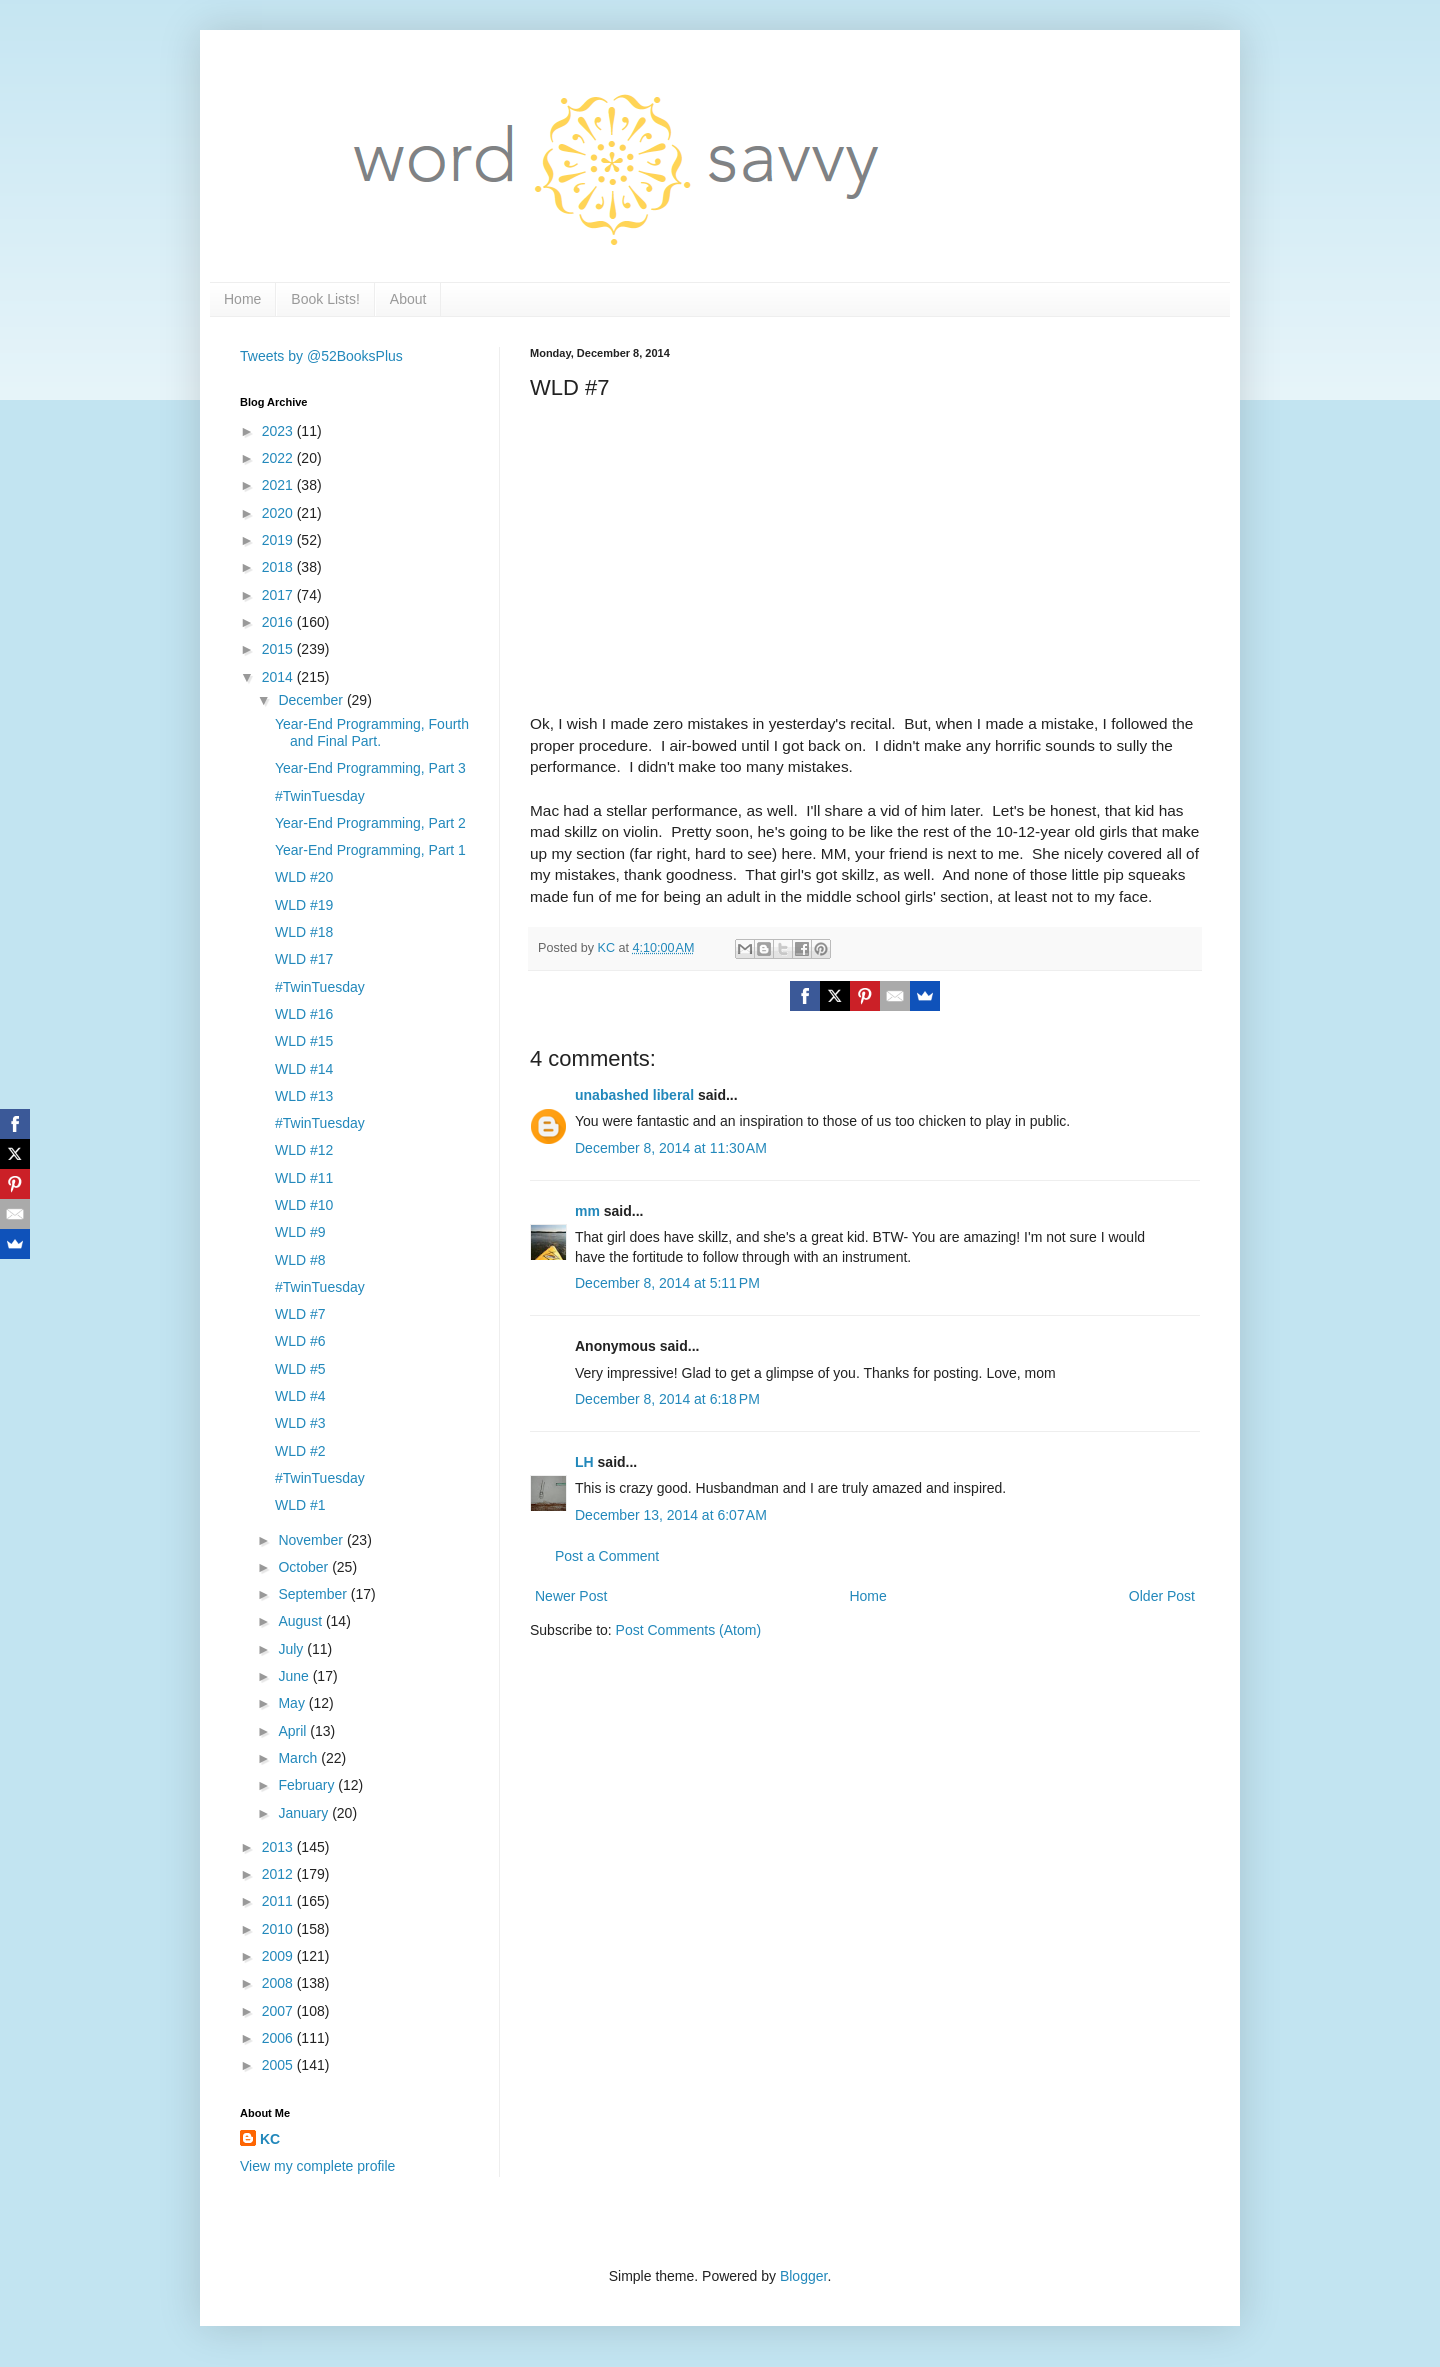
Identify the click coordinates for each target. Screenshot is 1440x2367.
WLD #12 (304, 1150)
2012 (279, 1874)
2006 (279, 2038)
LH (584, 1462)
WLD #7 (300, 1314)
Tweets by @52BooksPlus (321, 356)
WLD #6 (300, 1341)
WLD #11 (304, 1178)
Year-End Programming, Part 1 (370, 850)
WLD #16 (304, 1014)
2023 (279, 431)
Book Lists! (325, 299)
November (312, 1540)
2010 (279, 1929)
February (308, 1785)
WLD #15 (304, 1041)
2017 (279, 595)
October (305, 1567)
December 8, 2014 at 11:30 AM (671, 1148)
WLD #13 (304, 1096)
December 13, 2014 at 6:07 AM (671, 1515)
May (293, 1703)
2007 (279, 2011)
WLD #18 (304, 932)
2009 (279, 1956)
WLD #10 (304, 1205)
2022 (279, 458)
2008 (279, 1983)
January (305, 1813)
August (301, 1621)
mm (587, 1211)
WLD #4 (300, 1396)
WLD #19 (304, 905)
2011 (279, 1901)
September (314, 1594)
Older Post (1162, 1596)
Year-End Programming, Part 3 (370, 768)
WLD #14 (304, 1069)
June (295, 1676)
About (408, 299)
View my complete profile (317, 2166)
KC (270, 2139)
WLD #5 (300, 1369)
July (292, 1649)
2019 (279, 540)
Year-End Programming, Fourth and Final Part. (372, 732)
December (312, 700)
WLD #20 (304, 877)
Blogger (803, 2276)
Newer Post (571, 1596)
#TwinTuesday (320, 796)
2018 (279, 567)
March (299, 1758)
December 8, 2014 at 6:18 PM (667, 1399)
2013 (279, 1847)
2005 (279, 2065)
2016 (279, 622)
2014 (279, 677)
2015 (279, 649)
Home (242, 299)
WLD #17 (304, 959)
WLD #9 (300, 1232)
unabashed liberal (634, 1095)
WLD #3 (300, 1423)
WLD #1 (300, 1505)
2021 (279, 485)
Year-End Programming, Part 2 (370, 823)
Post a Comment (607, 1556)
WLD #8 (300, 1260)
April (294, 1731)
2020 (279, 513)
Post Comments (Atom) (688, 1630)
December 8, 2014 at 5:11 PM (667, 1283)
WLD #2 (300, 1451)
